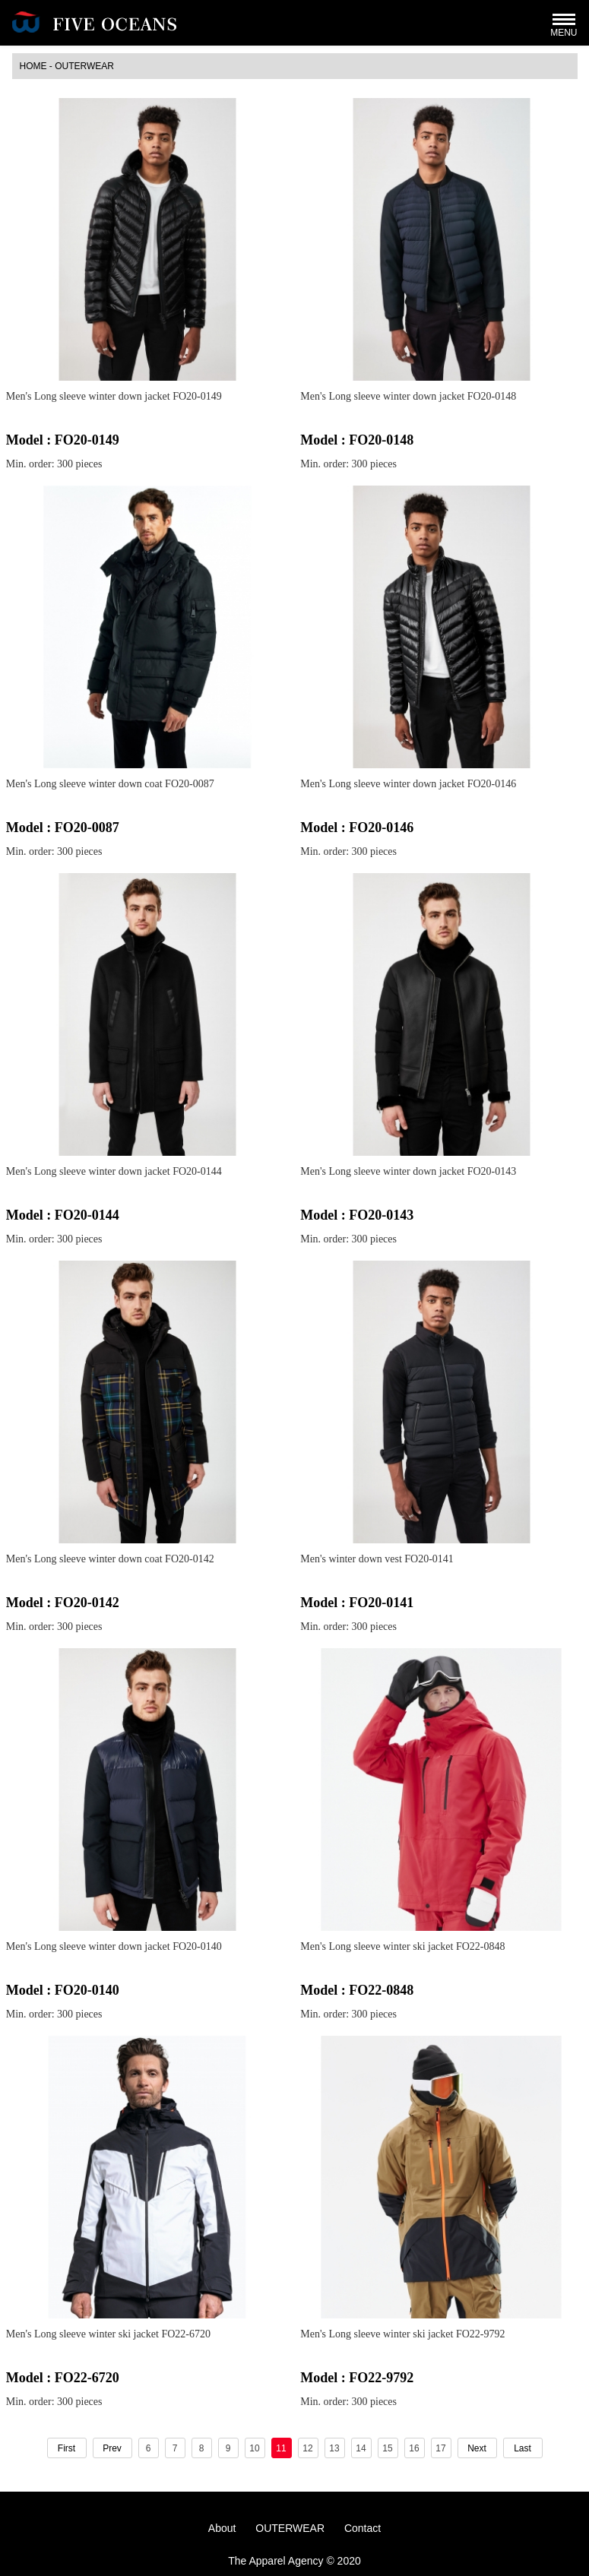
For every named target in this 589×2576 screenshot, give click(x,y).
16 (414, 2448)
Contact (362, 2528)
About (222, 2528)
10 (254, 2448)
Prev (112, 2448)
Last (522, 2448)
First (66, 2448)
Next (476, 2448)
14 (361, 2448)
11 (281, 2448)
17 (440, 2448)
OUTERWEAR (84, 66)
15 (387, 2448)
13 (334, 2448)
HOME (33, 66)
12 (307, 2448)
